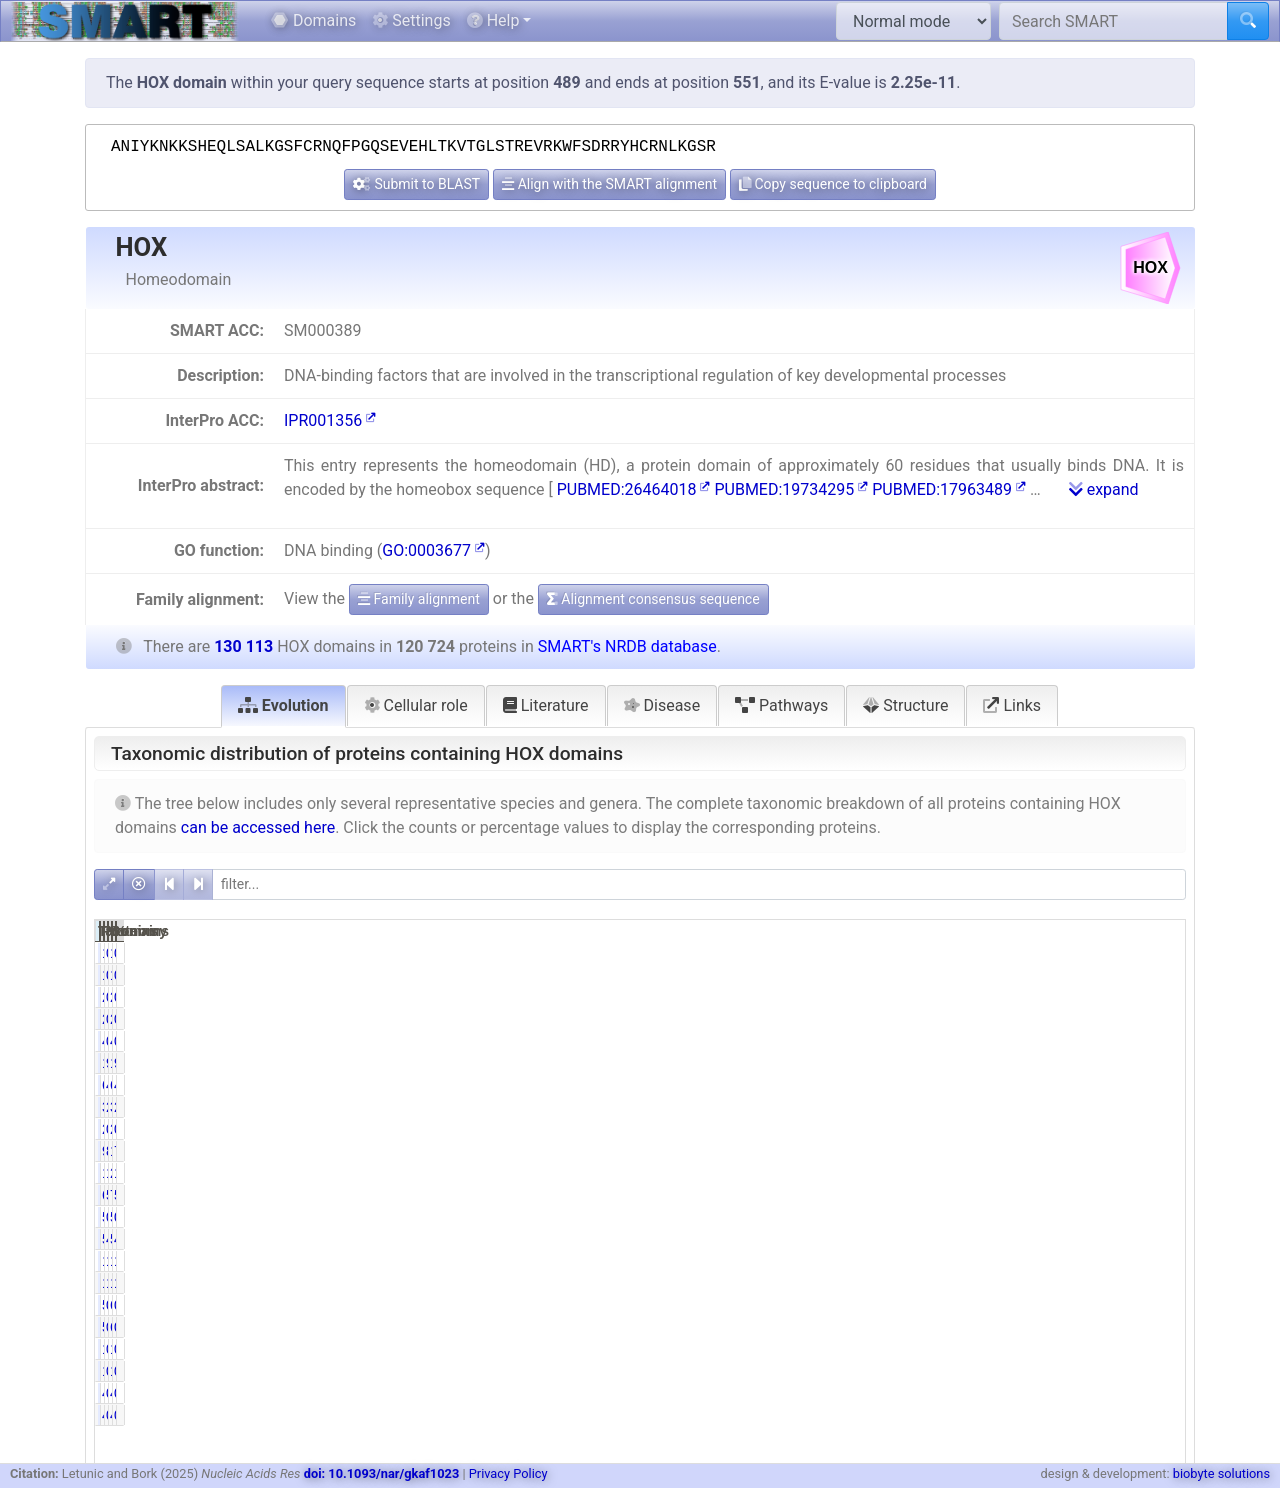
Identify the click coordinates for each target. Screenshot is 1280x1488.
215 (929, 997)
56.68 (1001, 1195)
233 (929, 1129)
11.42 (1155, 1261)
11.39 (1155, 1283)
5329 (925, 1239)
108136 (1072, 1151)
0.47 (1004, 1305)
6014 (925, 1085)
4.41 (1004, 1239)
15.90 (1001, 1173)
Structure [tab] (905, 705)
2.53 (1159, 1107)
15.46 (1155, 1173)
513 (1083, 1217)
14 (934, 953)
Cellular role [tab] (416, 705)
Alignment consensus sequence (653, 599)
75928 (1076, 1195)
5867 (1080, 1239)
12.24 (1001, 1283)
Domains (313, 20)
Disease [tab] (662, 705)
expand (1104, 489)
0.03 (1159, 1041)
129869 (1072, 1063)
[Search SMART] (1113, 21)
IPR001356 (330, 420)
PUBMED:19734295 (791, 489)
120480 (918, 1063)
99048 (922, 1151)
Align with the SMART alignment (609, 184)
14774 (922, 1283)
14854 (922, 1261)
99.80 (1001, 1063)
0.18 (1004, 997)
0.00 (1004, 1393)
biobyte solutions (1221, 1473)
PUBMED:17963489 (949, 489)
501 (929, 1217)
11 (934, 1349)
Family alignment (419, 599)
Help (493, 20)
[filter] (699, 884)
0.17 (1159, 997)
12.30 (1001, 1261)
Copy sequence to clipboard (833, 184)
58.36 (1155, 1195)
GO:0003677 (433, 550)
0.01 (1004, 953)
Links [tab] (1012, 705)
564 (929, 1305)
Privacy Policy (508, 1473)
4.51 (1159, 1239)
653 (1083, 1305)
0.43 (1159, 1305)
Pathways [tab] (781, 705)
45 (934, 1041)
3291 (1080, 1107)
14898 (1076, 1261)
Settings (411, 20)
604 (1083, 1327)
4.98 (1004, 1085)
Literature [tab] (546, 705)
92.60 (1155, 1063)
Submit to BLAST (416, 184)
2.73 (1004, 1107)
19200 (922, 1173)
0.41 (1004, 1217)
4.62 (1159, 1085)
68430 (922, 1195)
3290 (925, 1107)
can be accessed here (258, 827)
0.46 (1159, 1327)
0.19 (1004, 1129)
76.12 (1155, 1151)
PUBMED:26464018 (634, 489)
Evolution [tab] (283, 705)
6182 (1080, 1085)
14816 (1076, 1283)
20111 (1076, 1173)
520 (929, 1327)
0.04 (1004, 1041)
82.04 (1001, 1151)
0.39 (1159, 1217)
